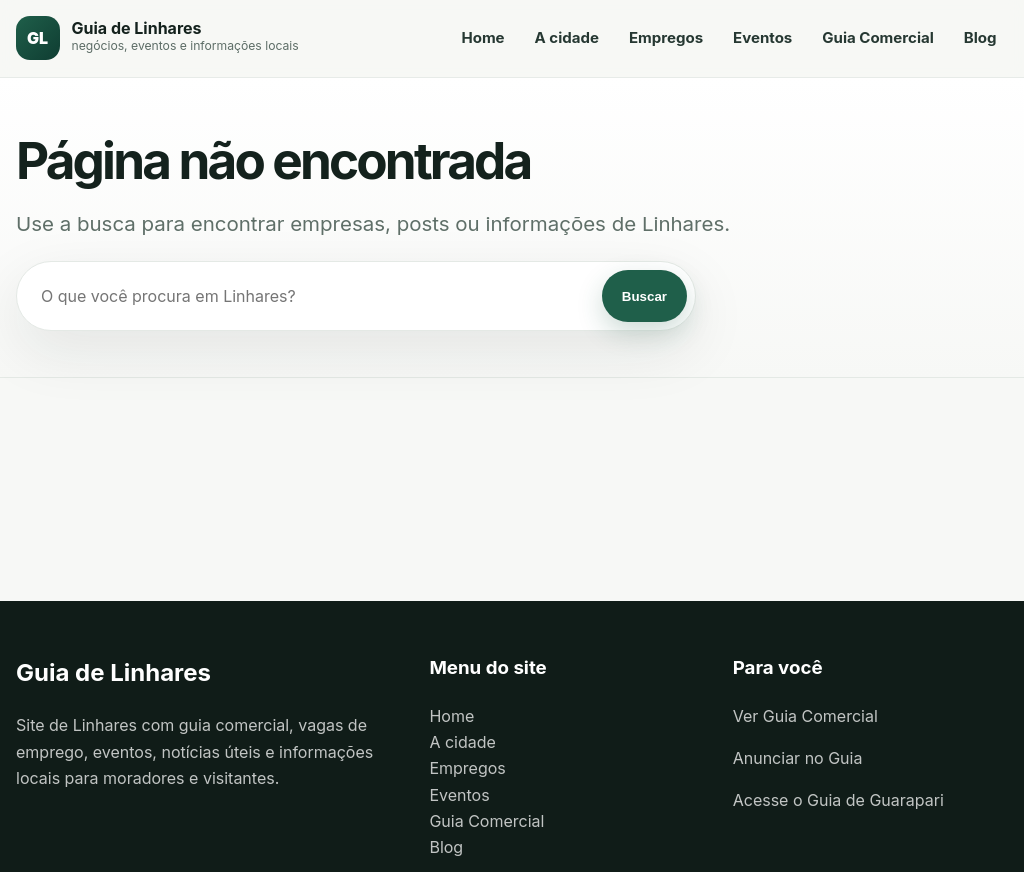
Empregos (665, 38)
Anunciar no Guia (798, 759)
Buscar (644, 297)
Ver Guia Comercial (805, 717)
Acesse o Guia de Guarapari (838, 802)
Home (482, 38)
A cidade (566, 38)
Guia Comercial (877, 38)
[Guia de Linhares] (157, 39)
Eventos (762, 38)
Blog (979, 38)
